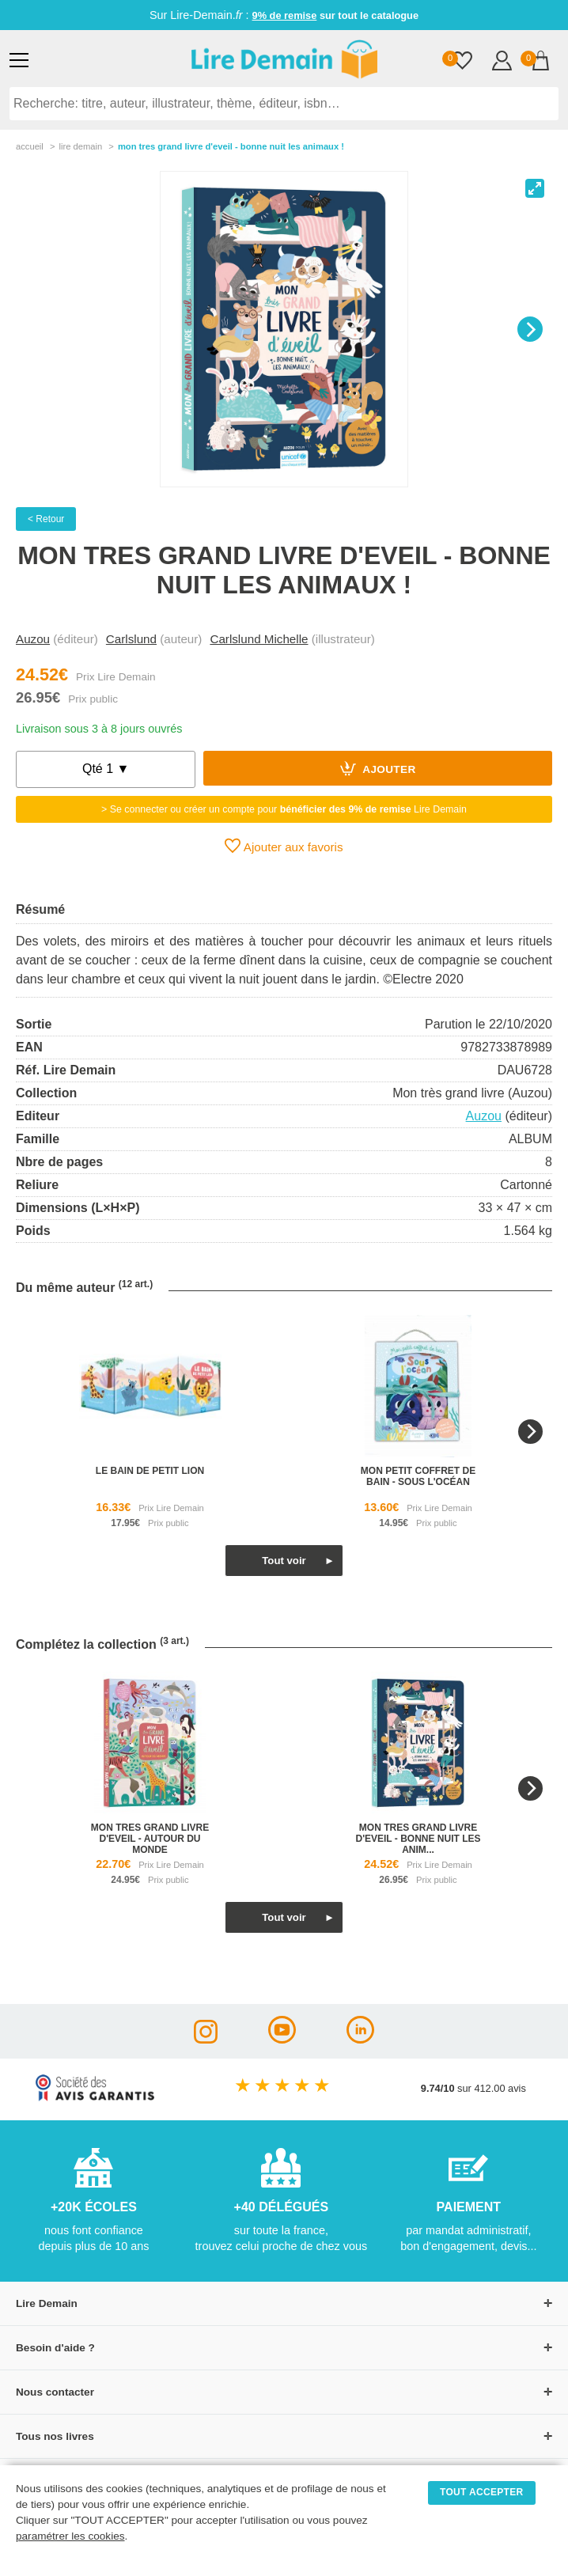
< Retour (46, 519)
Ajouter (378, 768)
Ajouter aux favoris (284, 846)
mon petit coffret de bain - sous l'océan (418, 1476)
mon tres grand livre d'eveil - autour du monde (150, 1838)
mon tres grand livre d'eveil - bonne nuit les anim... (418, 1838)
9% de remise (284, 15)
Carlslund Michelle (259, 639)
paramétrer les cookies (70, 2536)
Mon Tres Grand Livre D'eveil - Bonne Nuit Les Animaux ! (231, 146)
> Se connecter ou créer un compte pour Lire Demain (284, 809)
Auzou (33, 639)
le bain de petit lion (150, 1470)
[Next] (530, 329)
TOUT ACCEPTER (482, 2492)
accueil (30, 146)
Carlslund (131, 639)
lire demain (80, 146)
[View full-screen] (534, 188)
